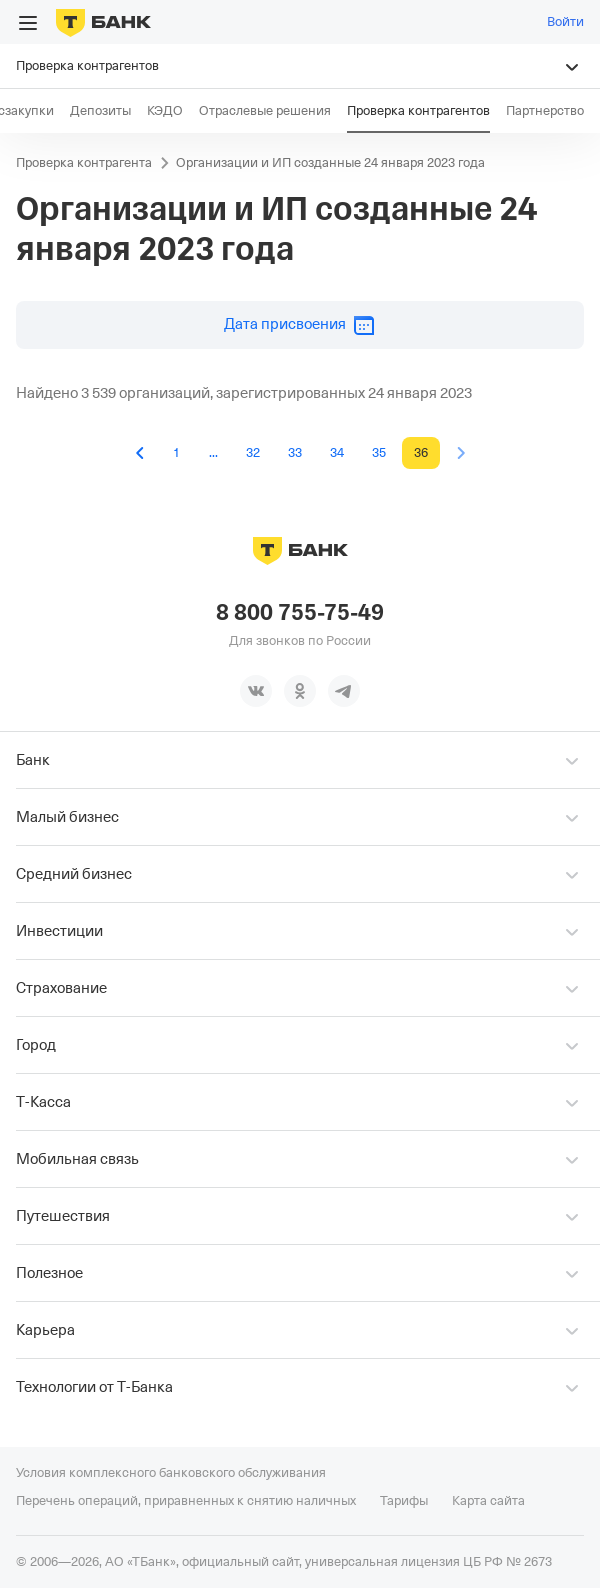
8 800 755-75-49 (300, 613)
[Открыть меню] (28, 23)
